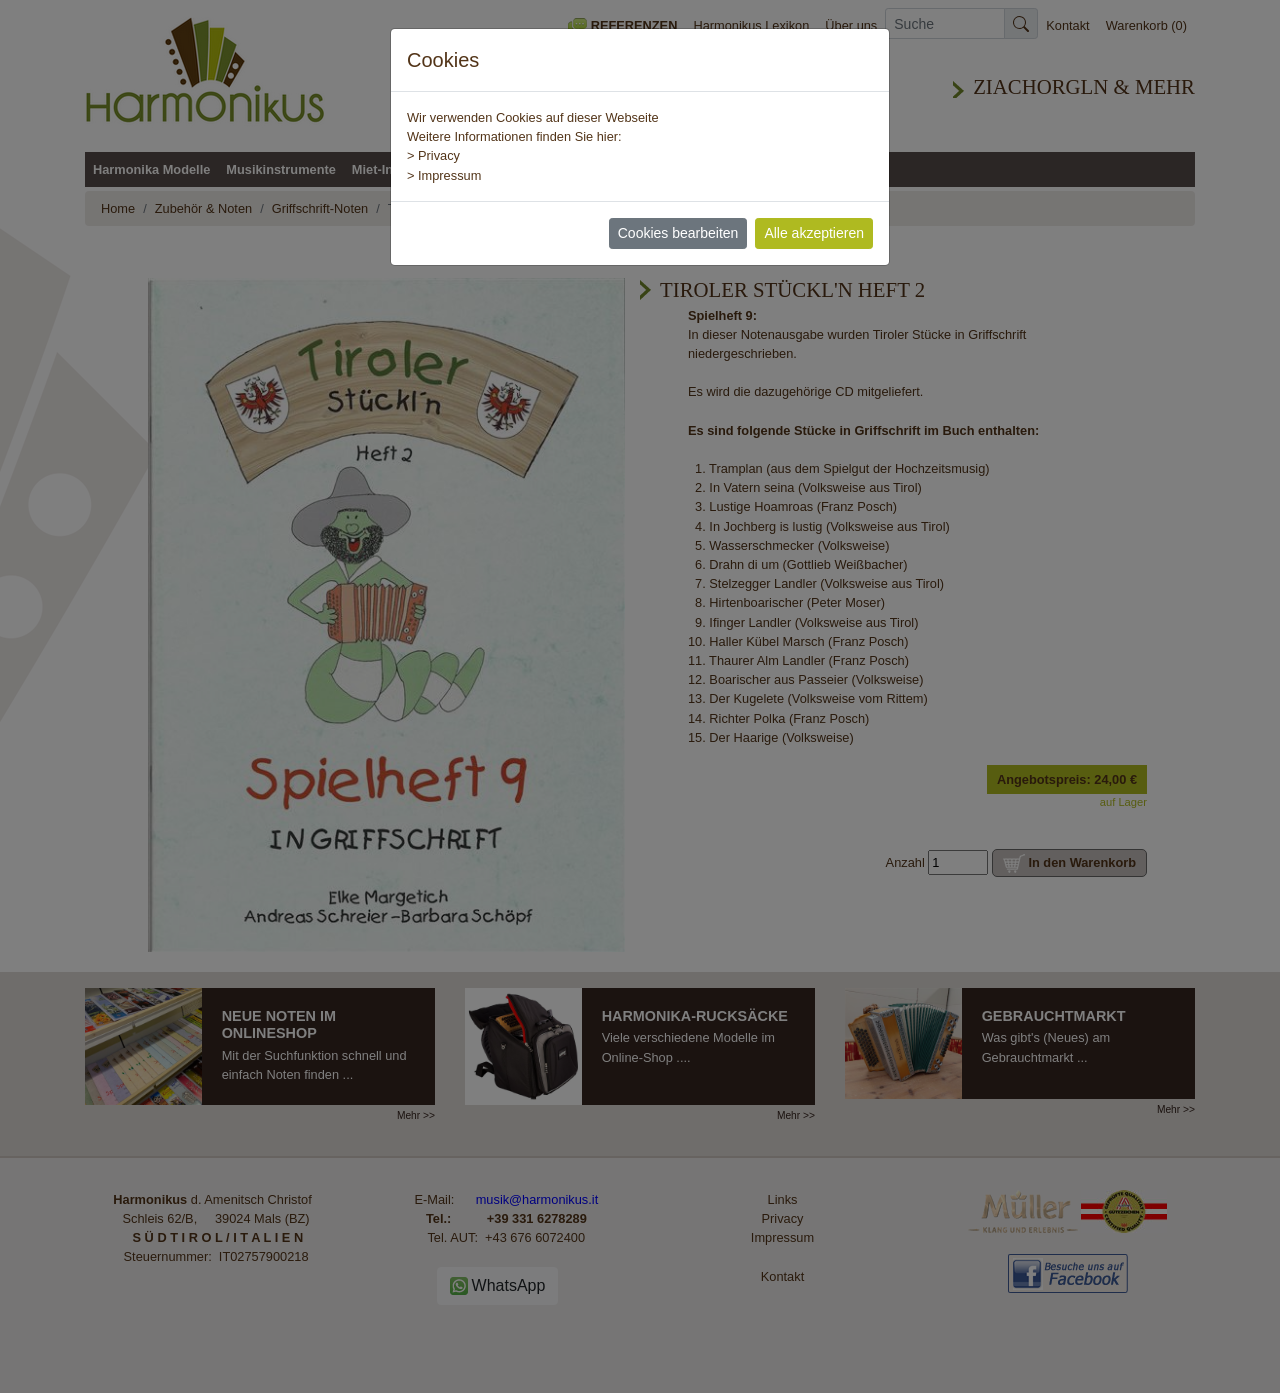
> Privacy (433, 155)
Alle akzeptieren (814, 233)
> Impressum (444, 175)
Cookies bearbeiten (678, 233)
